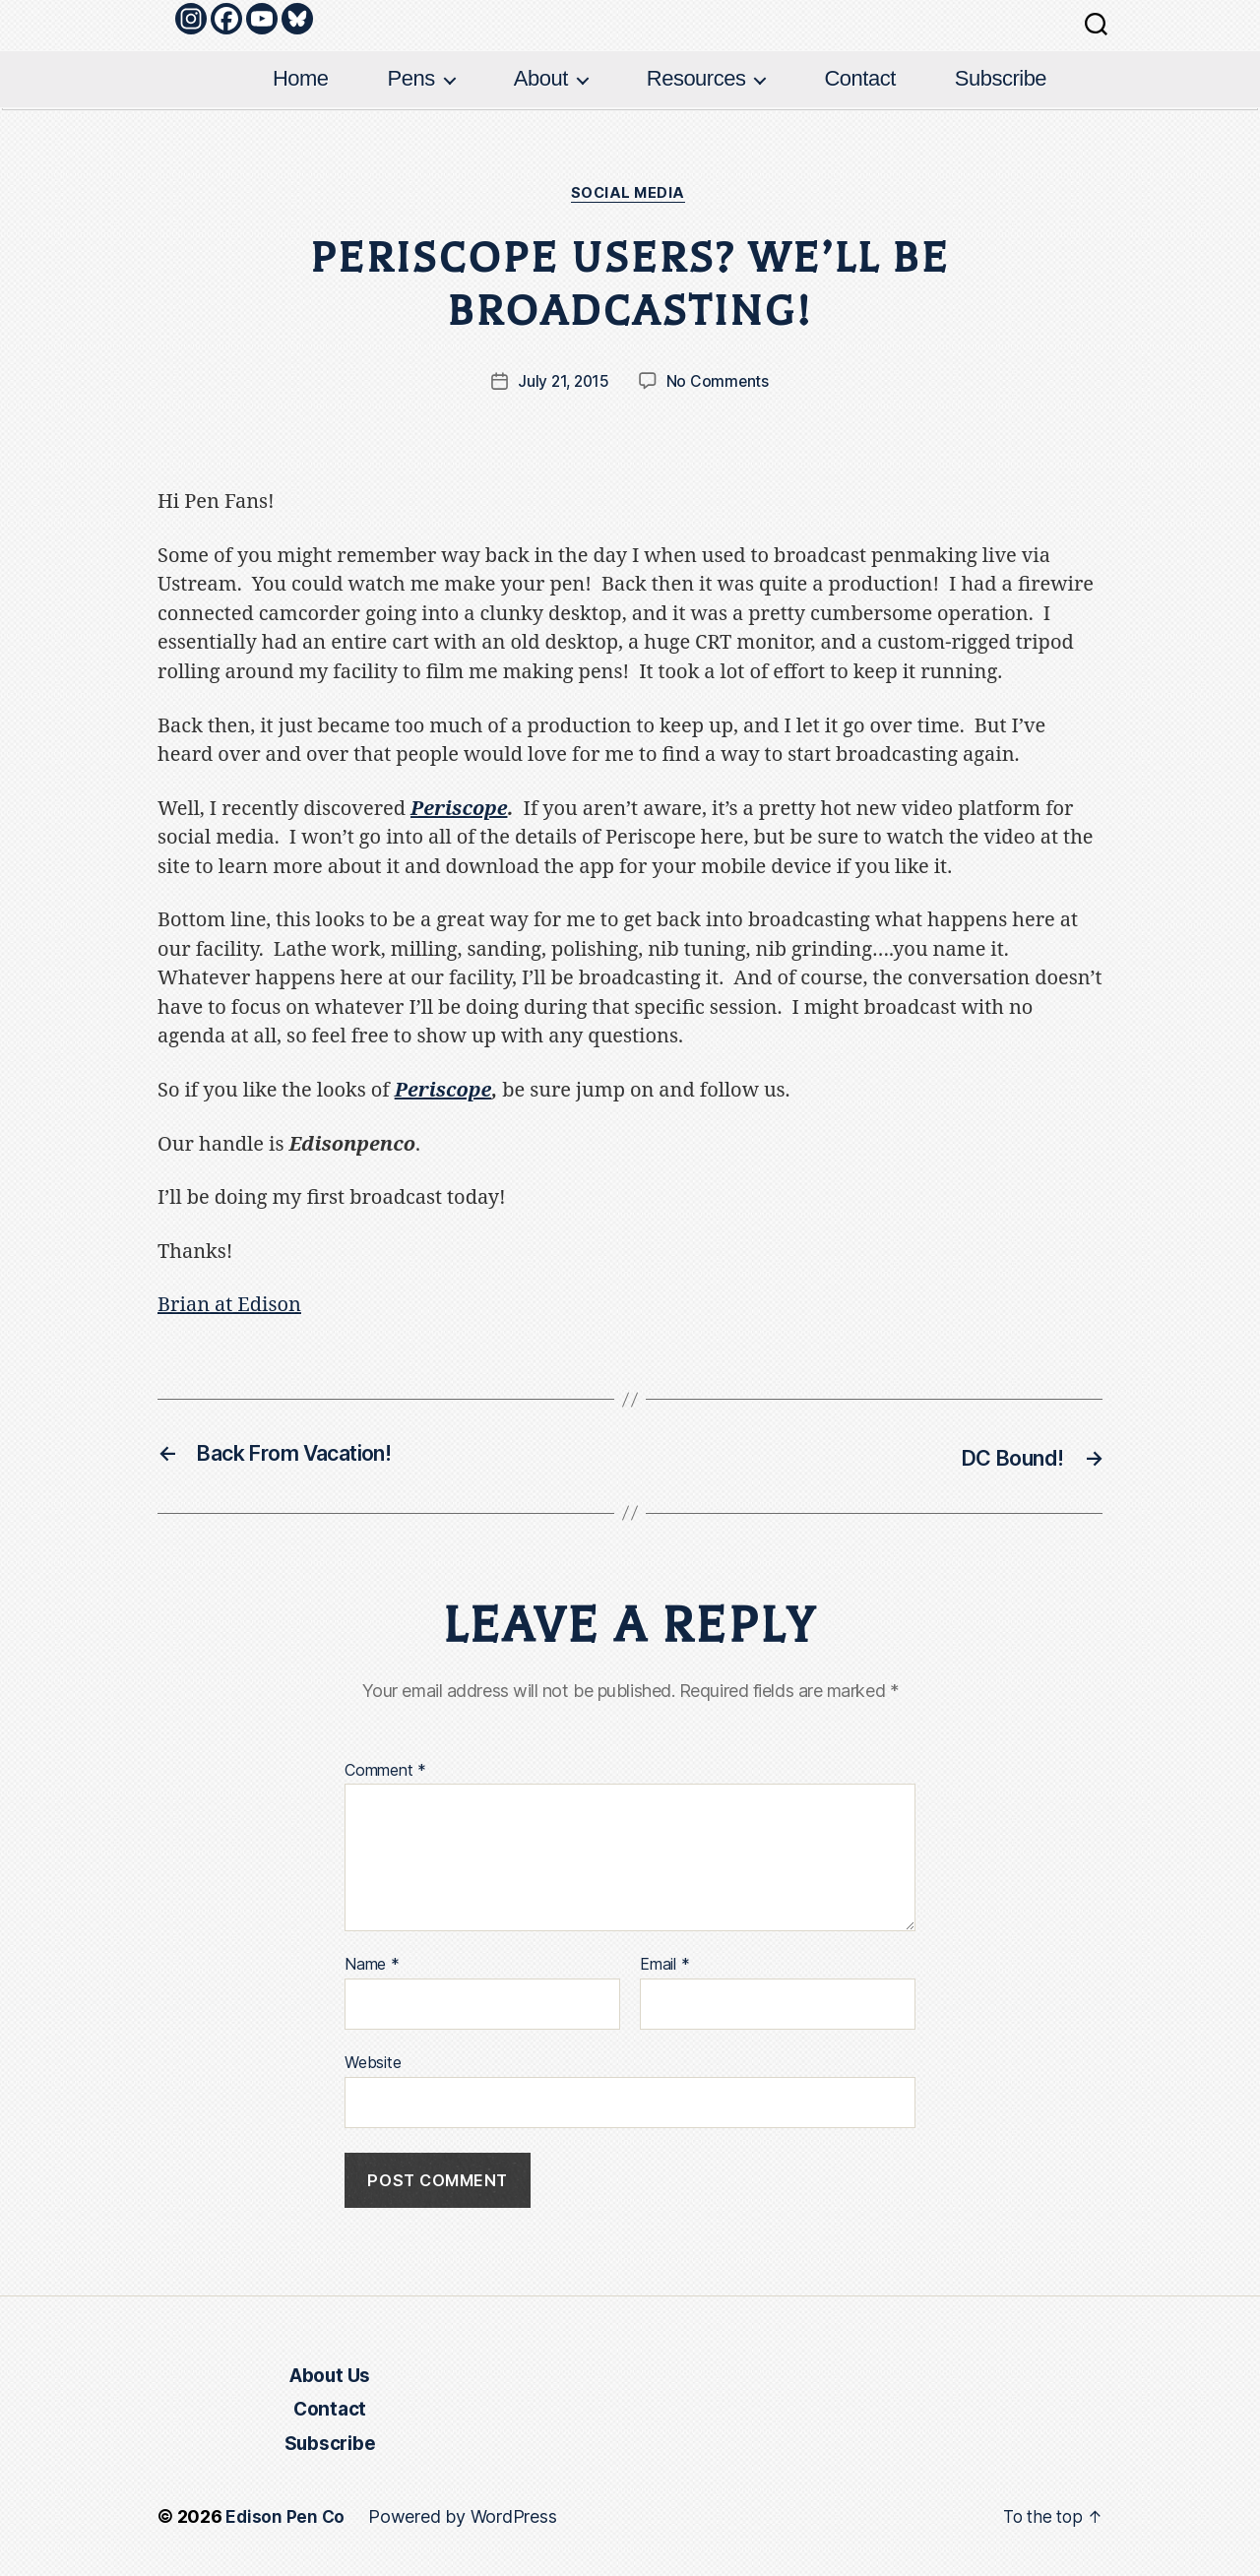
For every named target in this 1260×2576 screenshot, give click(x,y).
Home (301, 78)
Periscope (458, 810)
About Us (329, 2377)
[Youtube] (262, 18)
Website (373, 2063)
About (541, 78)
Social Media (630, 195)
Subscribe (1000, 78)
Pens (411, 78)
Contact (859, 78)
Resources (696, 78)
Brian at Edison (229, 1306)
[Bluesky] (297, 18)
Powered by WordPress (464, 2520)
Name (372, 1966)
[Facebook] (226, 18)
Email (664, 1966)
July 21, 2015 (563, 384)
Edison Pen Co (285, 2520)
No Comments (719, 384)
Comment (385, 1772)
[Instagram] (191, 18)
